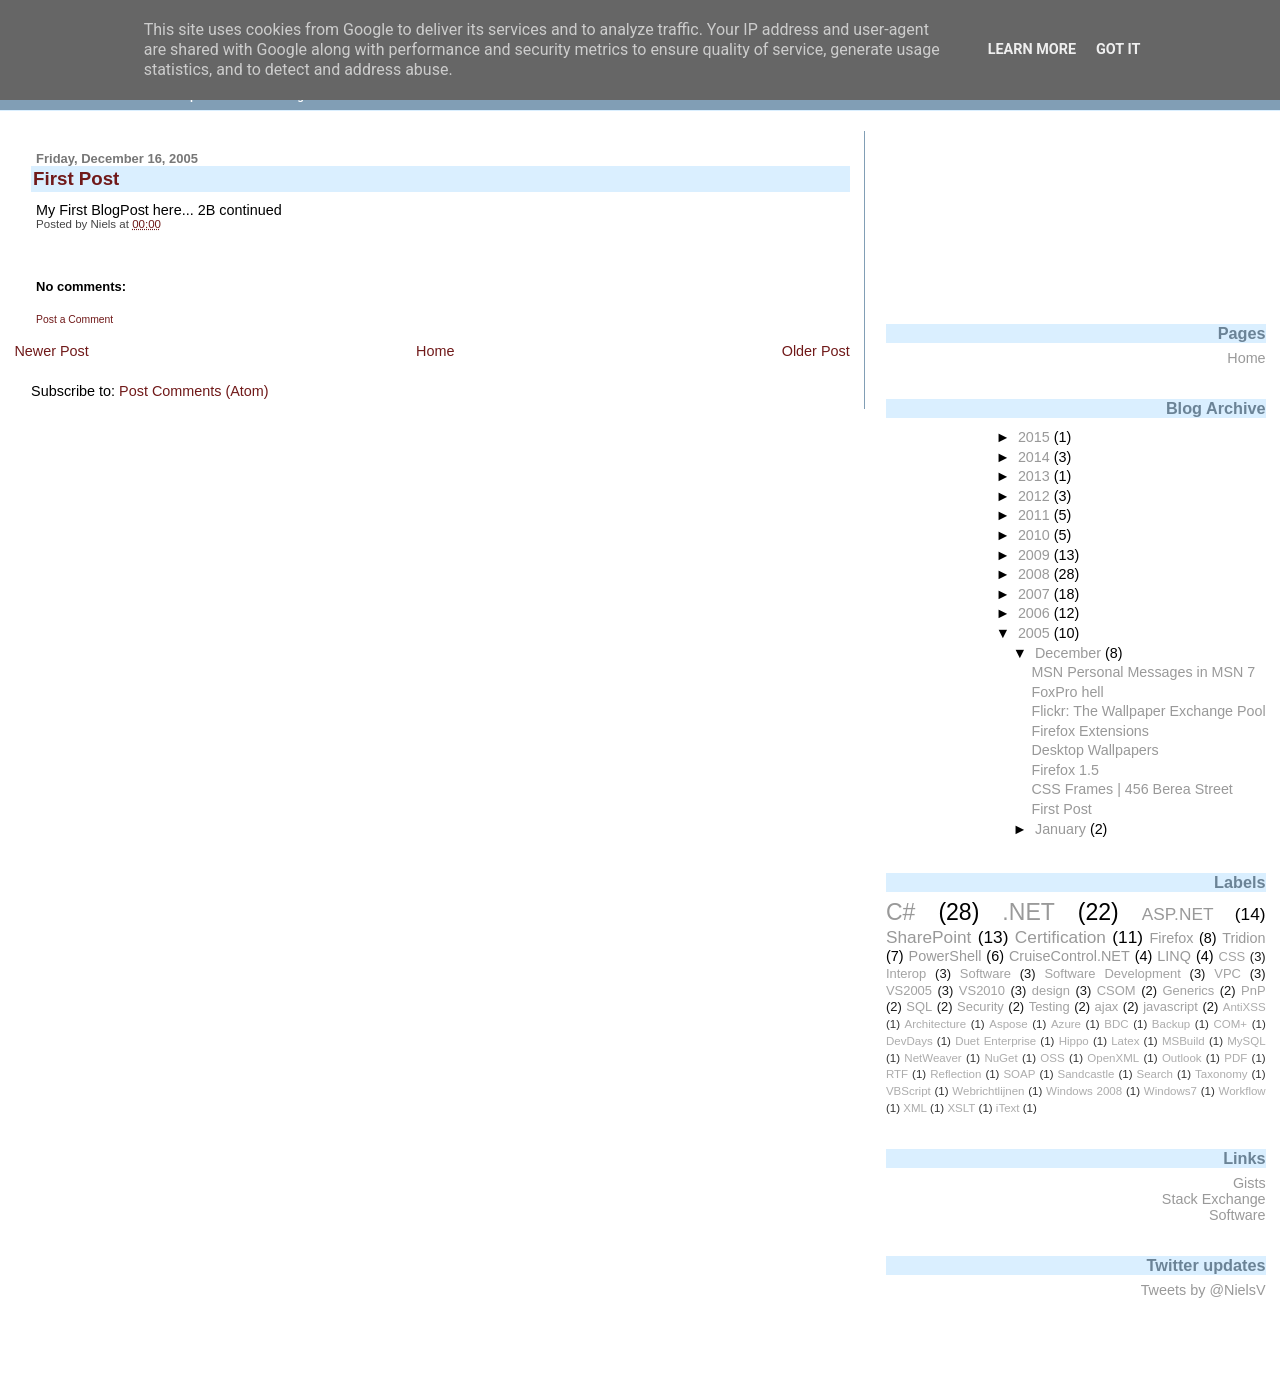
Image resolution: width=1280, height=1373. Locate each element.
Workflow (1242, 1091)
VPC (1227, 973)
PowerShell (945, 956)
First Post (1061, 809)
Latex (1125, 1041)
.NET (1028, 912)
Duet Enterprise (995, 1041)
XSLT (961, 1108)
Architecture (935, 1024)
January (1062, 829)
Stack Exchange (1214, 1199)
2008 (1036, 574)
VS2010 (982, 990)
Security (980, 1006)
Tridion (1243, 938)
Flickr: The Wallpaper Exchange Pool (1148, 711)
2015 (1036, 437)
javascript (1170, 1006)
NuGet (1000, 1058)
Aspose (1008, 1024)
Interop (906, 973)
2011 (1036, 515)
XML (915, 1108)
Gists (1249, 1183)
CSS (1232, 956)
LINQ (1174, 956)
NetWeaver (932, 1058)
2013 (1036, 476)
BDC (1116, 1024)
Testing (1049, 1006)
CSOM (1116, 990)
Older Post (816, 351)
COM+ (1230, 1024)
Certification (1060, 937)
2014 (1036, 457)
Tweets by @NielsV (1203, 1290)
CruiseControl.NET (1069, 956)
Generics (1188, 990)
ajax (1107, 1006)
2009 (1036, 555)
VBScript (908, 1091)
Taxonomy (1221, 1074)
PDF (1235, 1058)
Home (435, 351)
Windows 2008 (1084, 1091)
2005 (1036, 633)
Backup (1171, 1024)
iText (1008, 1108)
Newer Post (51, 351)
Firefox (1171, 938)
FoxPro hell (1067, 692)
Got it (1118, 49)
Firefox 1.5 (1064, 770)
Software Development (1112, 973)
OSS (1052, 1058)
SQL (919, 1006)
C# (900, 912)
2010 (1036, 535)
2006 (1036, 613)
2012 (1036, 496)
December (1070, 653)
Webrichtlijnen (988, 1091)
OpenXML (1113, 1058)
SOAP (1019, 1074)
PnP (1253, 990)
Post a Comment (74, 319)
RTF (897, 1074)
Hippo (1074, 1041)
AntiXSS (1244, 1007)
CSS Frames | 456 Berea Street (1131, 789)
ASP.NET (1178, 914)
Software (985, 973)
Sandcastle (1085, 1074)
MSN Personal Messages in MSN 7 (1143, 672)
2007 (1036, 594)
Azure (1066, 1024)
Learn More (1032, 49)
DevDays (909, 1041)
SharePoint (928, 937)
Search (1155, 1074)
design (1051, 990)
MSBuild (1183, 1041)
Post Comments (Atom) (194, 391)
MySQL (1246, 1041)
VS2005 (909, 990)
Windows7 (1170, 1091)
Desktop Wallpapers (1094, 750)
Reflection (955, 1074)
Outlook (1182, 1058)
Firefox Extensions (1089, 731)
